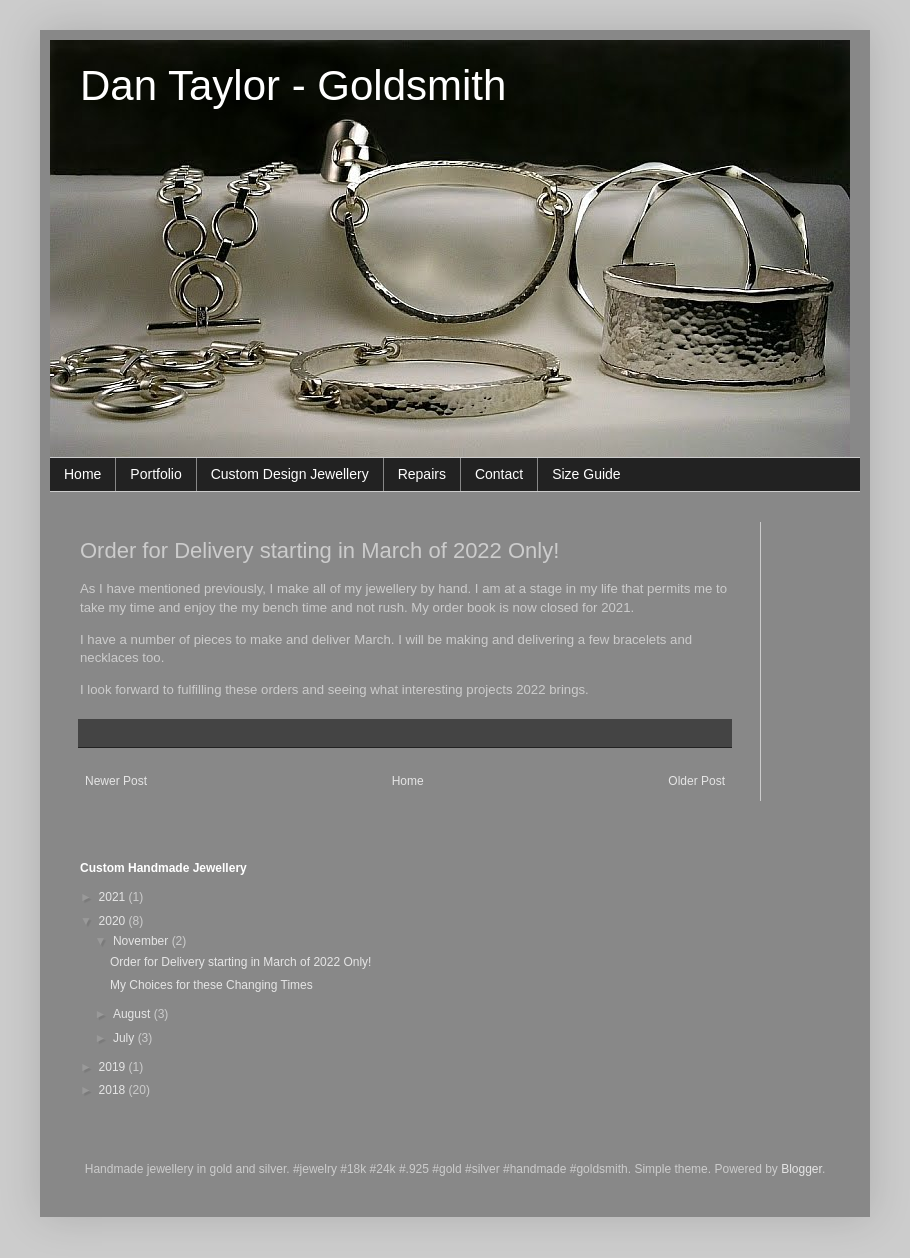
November (142, 941)
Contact (499, 474)
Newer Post (116, 781)
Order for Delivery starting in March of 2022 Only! (240, 962)
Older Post (696, 781)
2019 (114, 1067)
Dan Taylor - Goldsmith (293, 85)
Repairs (422, 474)
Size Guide (586, 474)
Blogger (801, 1169)
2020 (114, 921)
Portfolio (155, 474)
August (133, 1014)
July (125, 1038)
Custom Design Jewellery (290, 474)
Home (82, 474)
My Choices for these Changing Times (211, 985)
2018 (114, 1090)
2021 (114, 897)
